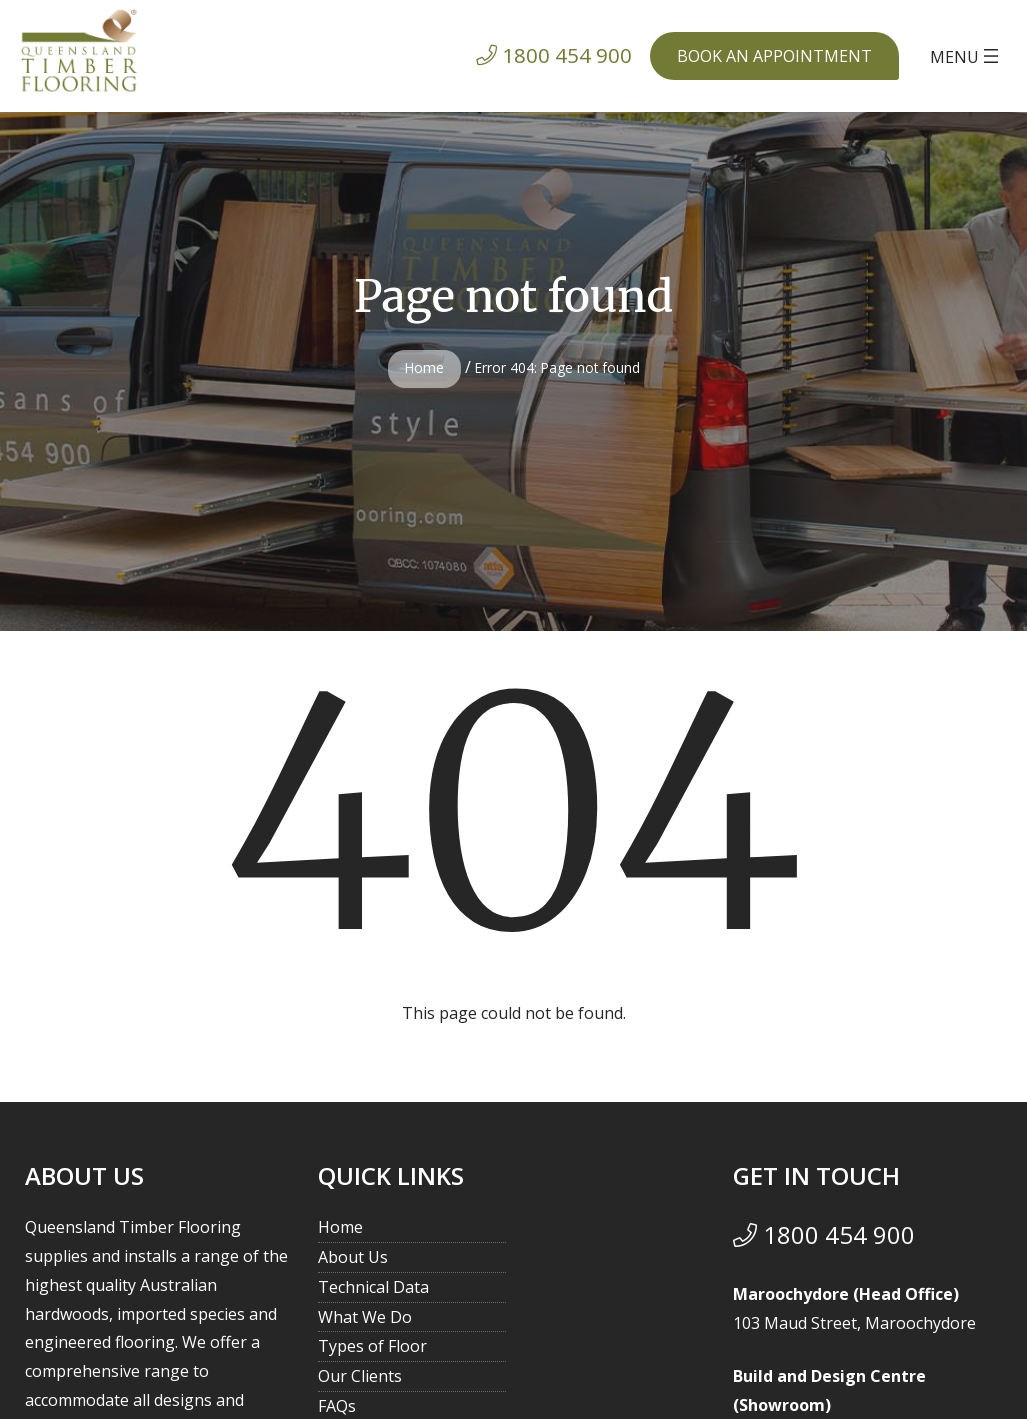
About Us (353, 1257)
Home (424, 367)
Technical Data (373, 1287)
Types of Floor (372, 1346)
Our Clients (360, 1376)
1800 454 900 (824, 1234)
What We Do (365, 1317)
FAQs (337, 1406)
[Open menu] (966, 56)
